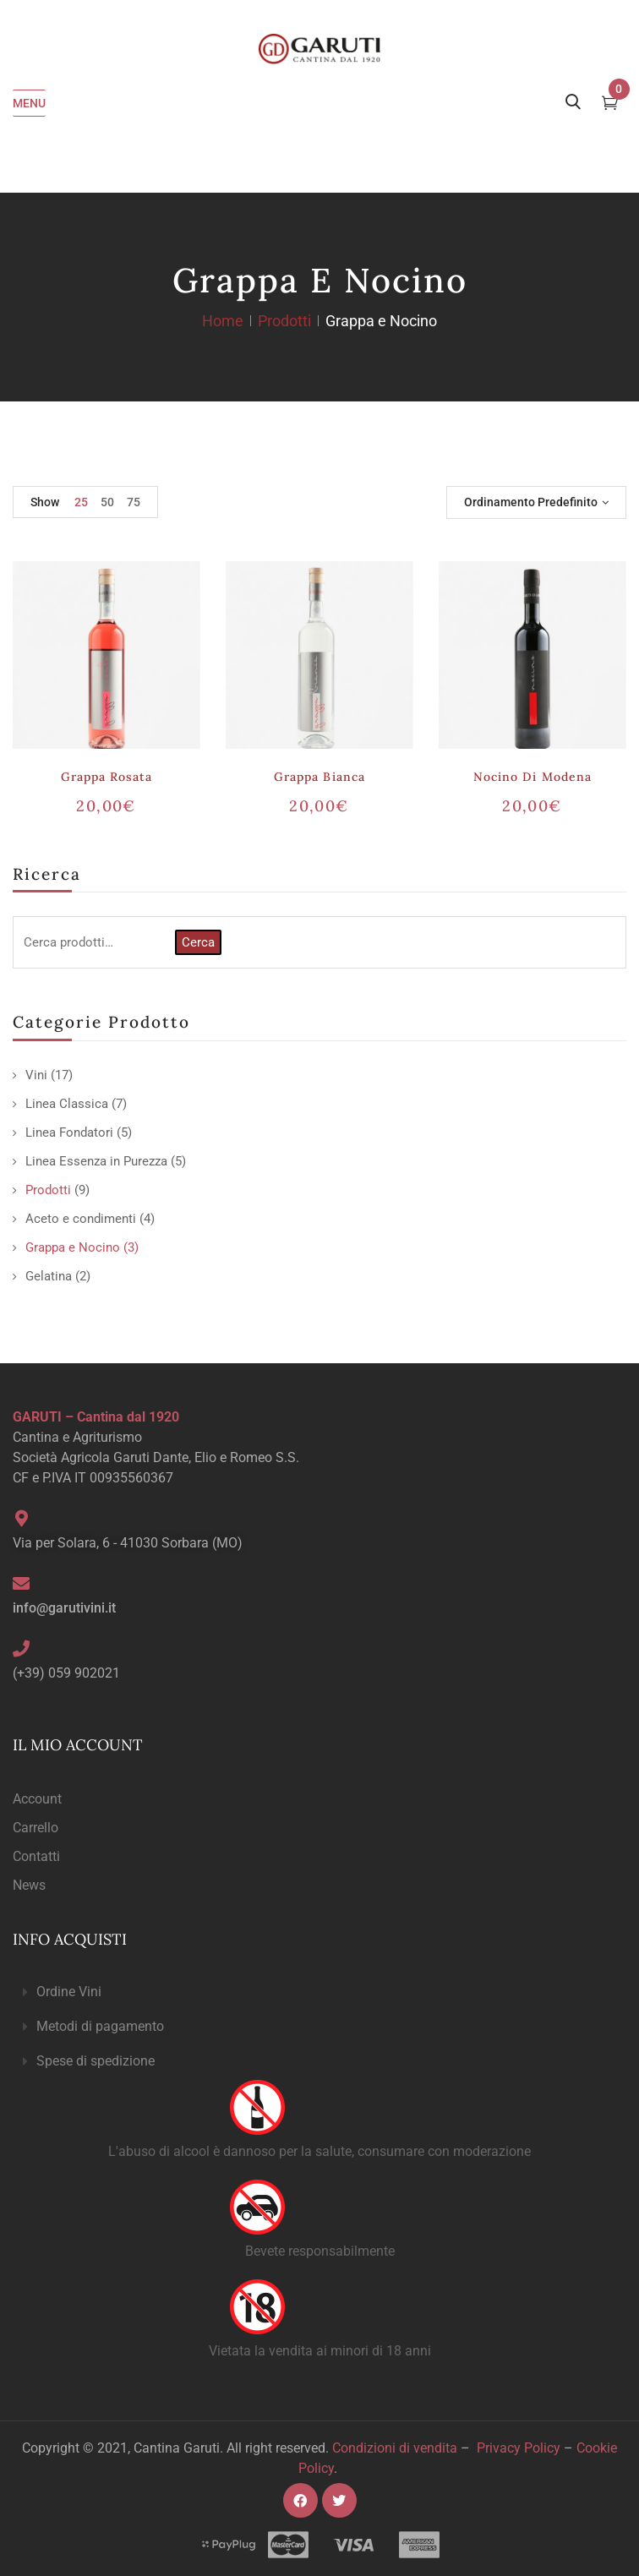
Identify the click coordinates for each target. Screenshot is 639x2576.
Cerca (198, 942)
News (29, 1885)
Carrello (35, 1828)
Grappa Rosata (107, 776)
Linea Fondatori (69, 1132)
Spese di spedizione (95, 2061)
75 (133, 502)
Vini (36, 1075)
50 (107, 502)
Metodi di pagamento (100, 2026)
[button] (319, 1992)
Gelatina (48, 1276)
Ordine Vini (68, 1992)
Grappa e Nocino (72, 1247)
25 (81, 502)
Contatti (36, 1856)
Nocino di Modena (532, 776)
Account (37, 1799)
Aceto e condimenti (80, 1218)
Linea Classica (66, 1103)
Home (222, 321)
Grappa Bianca (319, 776)
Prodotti (284, 321)
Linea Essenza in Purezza (96, 1161)
